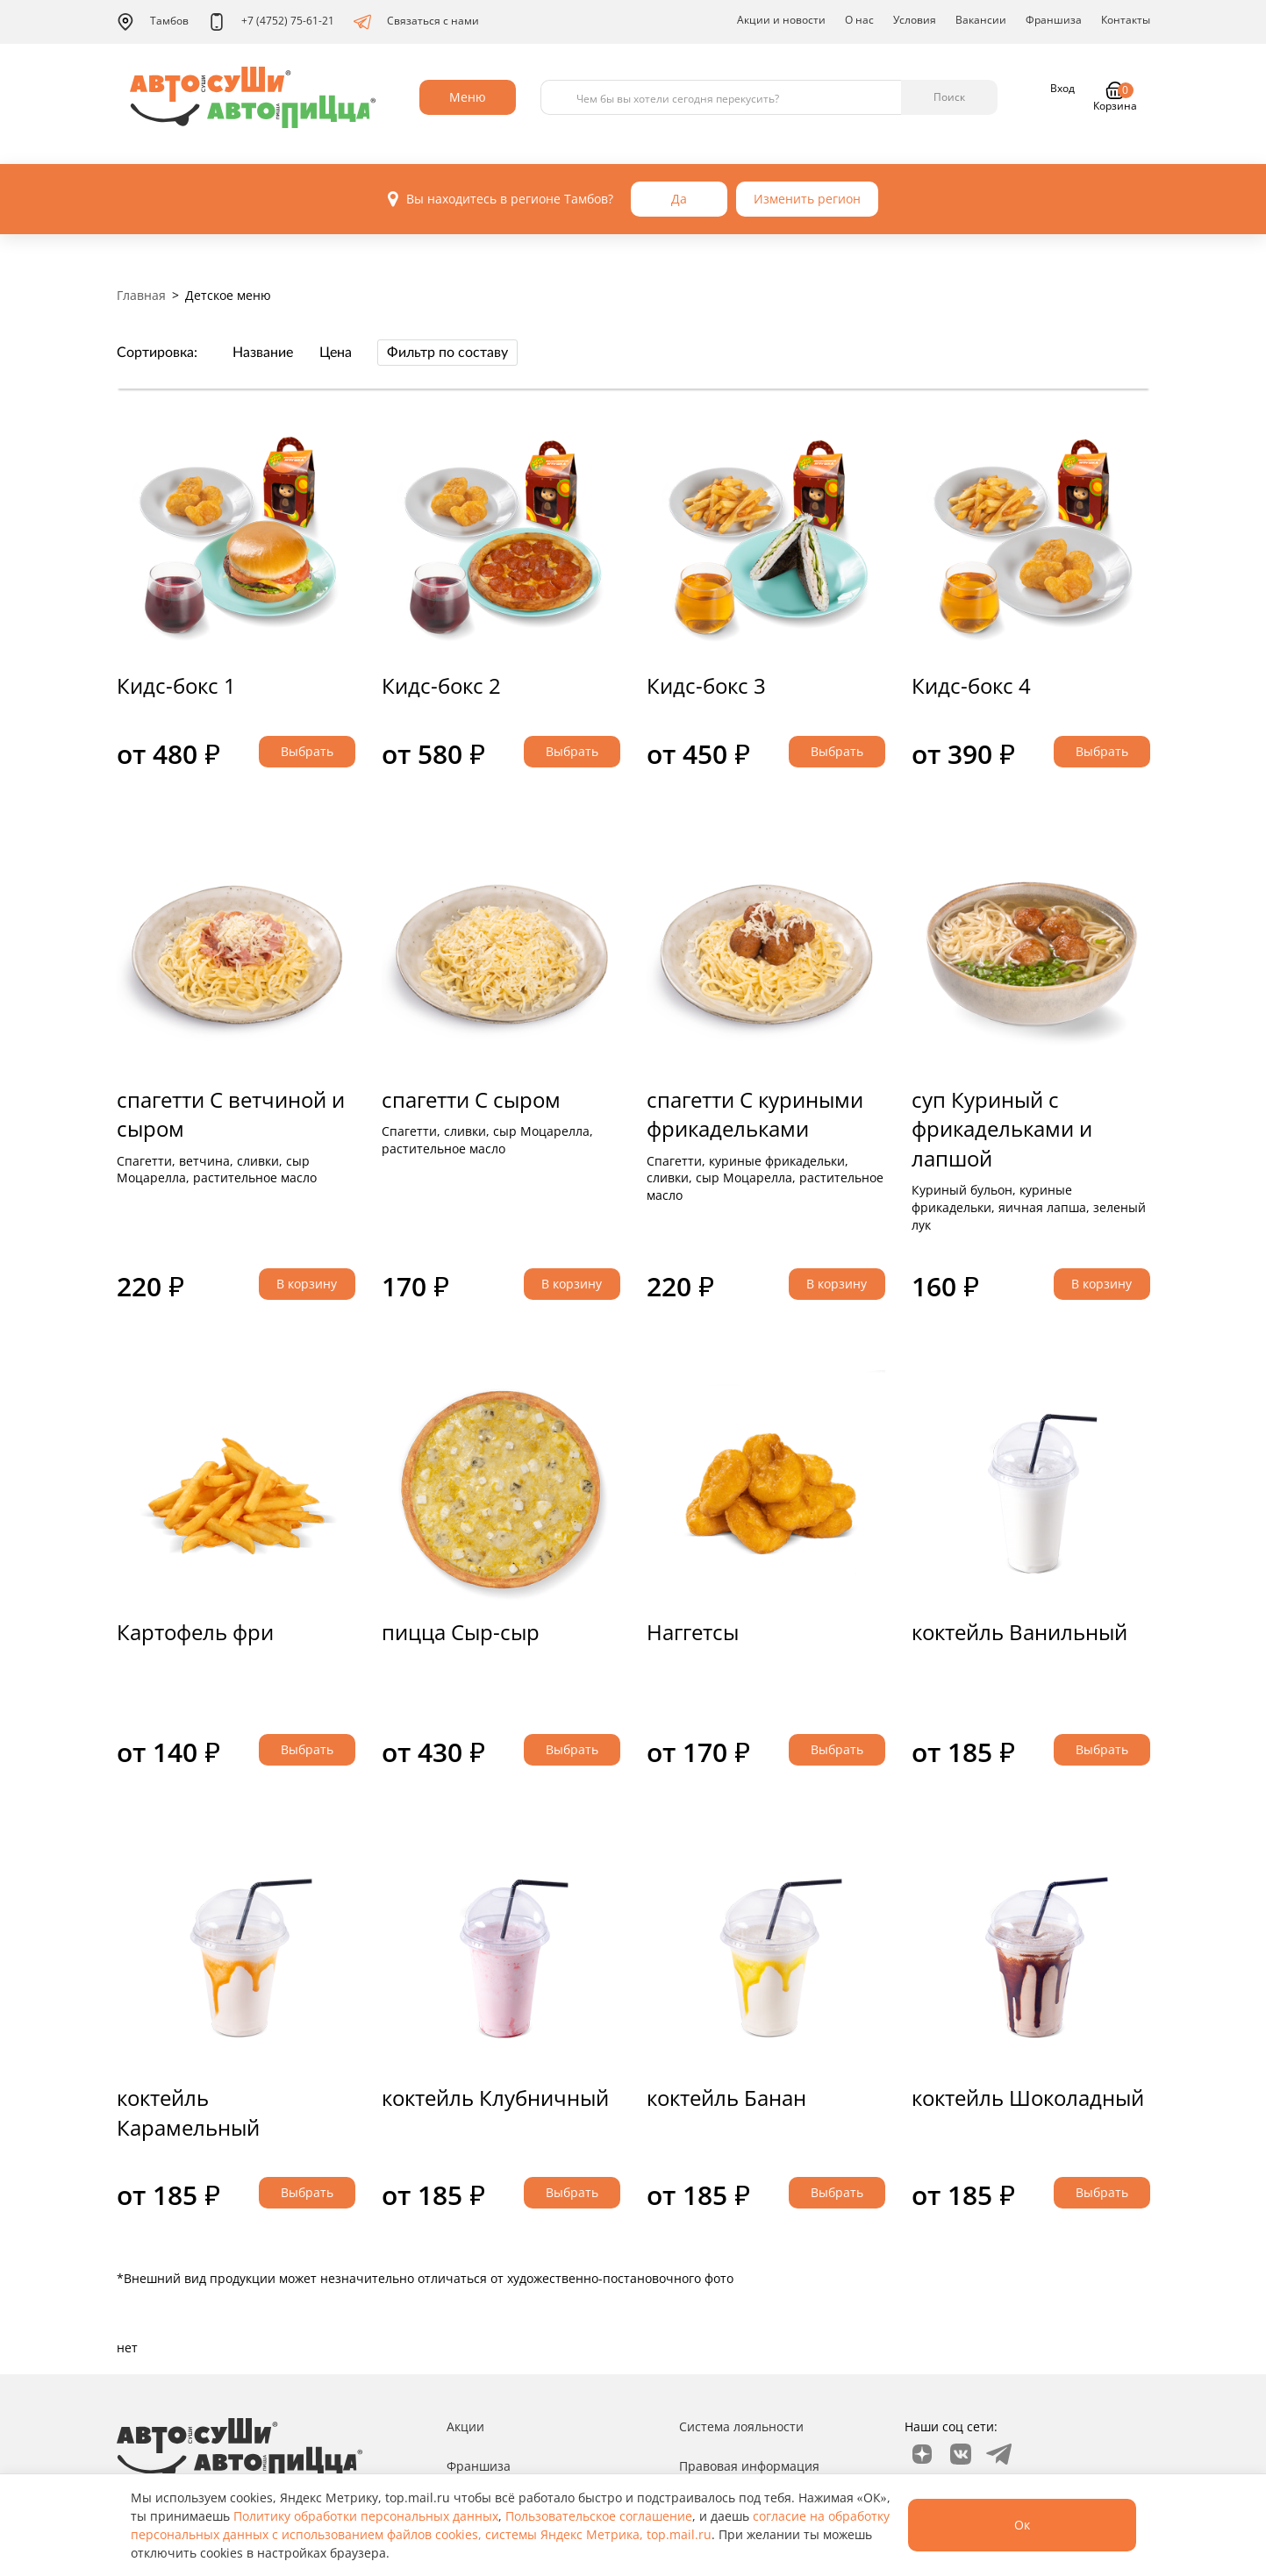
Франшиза (1054, 19)
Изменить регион (807, 198)
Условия (914, 19)
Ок (1022, 2524)
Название (262, 353)
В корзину (306, 1283)
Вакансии (980, 19)
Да (679, 198)
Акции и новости (781, 19)
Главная (141, 295)
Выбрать (307, 751)
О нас (859, 19)
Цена (335, 353)
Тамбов (153, 22)
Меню (467, 97)
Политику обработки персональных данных (365, 2516)
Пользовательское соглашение (598, 2516)
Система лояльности (741, 2426)
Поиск (949, 96)
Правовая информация (749, 2466)
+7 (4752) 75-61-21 (271, 22)
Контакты (1125, 19)
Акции (465, 2426)
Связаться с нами (416, 22)
